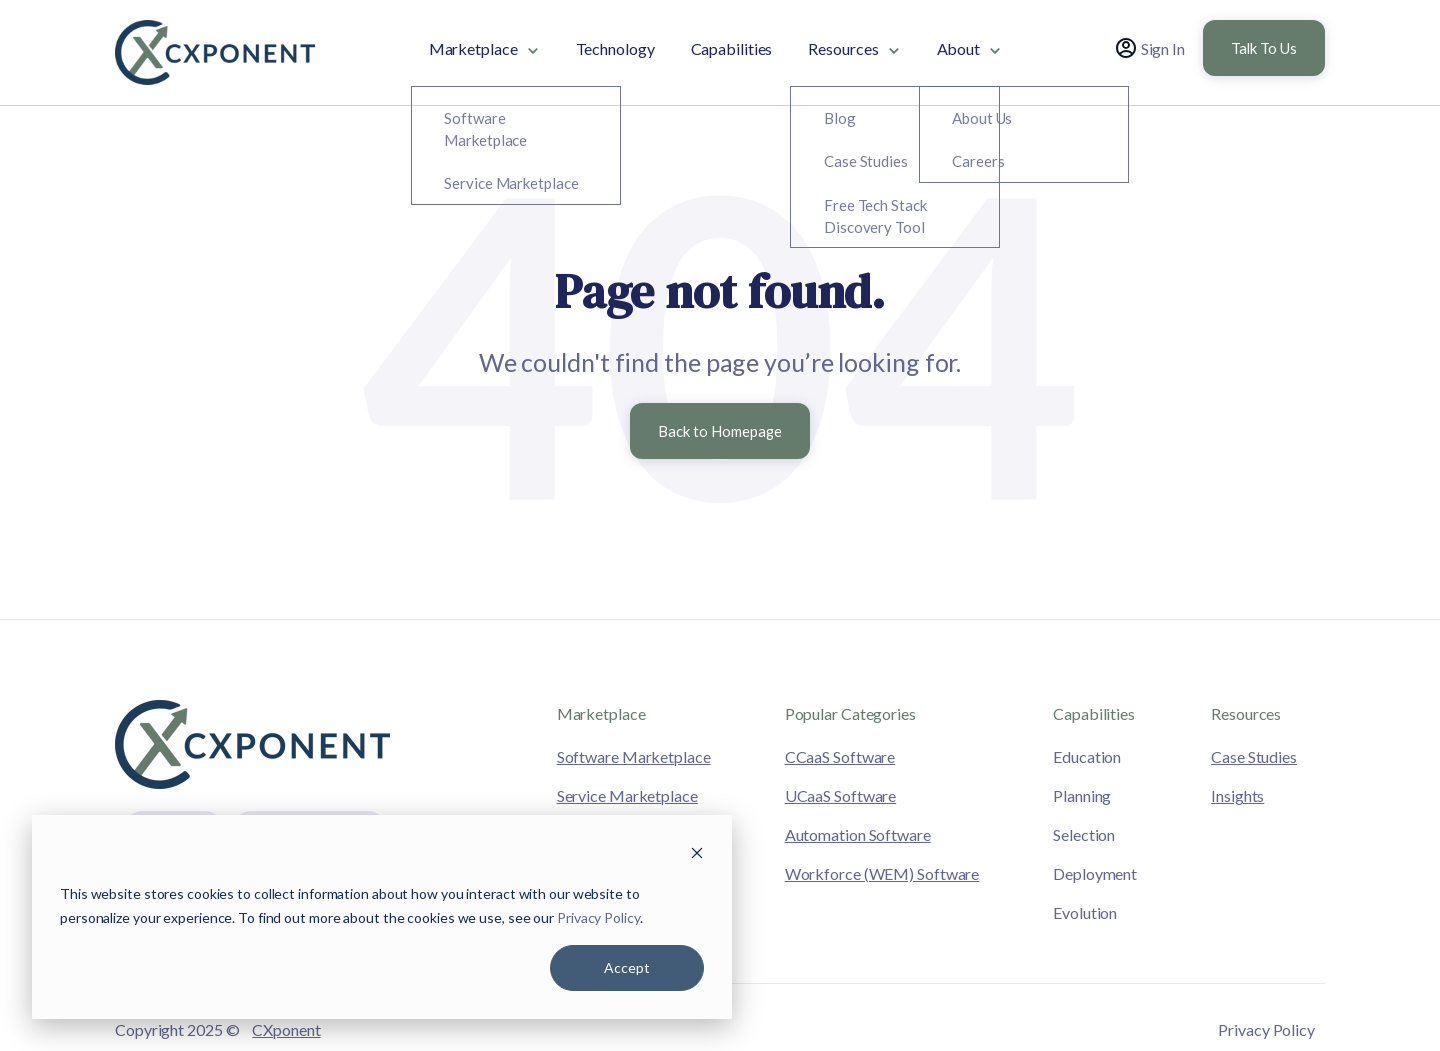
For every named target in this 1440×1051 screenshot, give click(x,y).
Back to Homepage (720, 431)
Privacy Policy (598, 917)
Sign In (1150, 48)
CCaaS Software (840, 756)
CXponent (286, 1029)
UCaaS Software (841, 795)
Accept (627, 967)
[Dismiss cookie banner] (697, 855)
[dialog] (382, 917)
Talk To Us (1264, 48)
